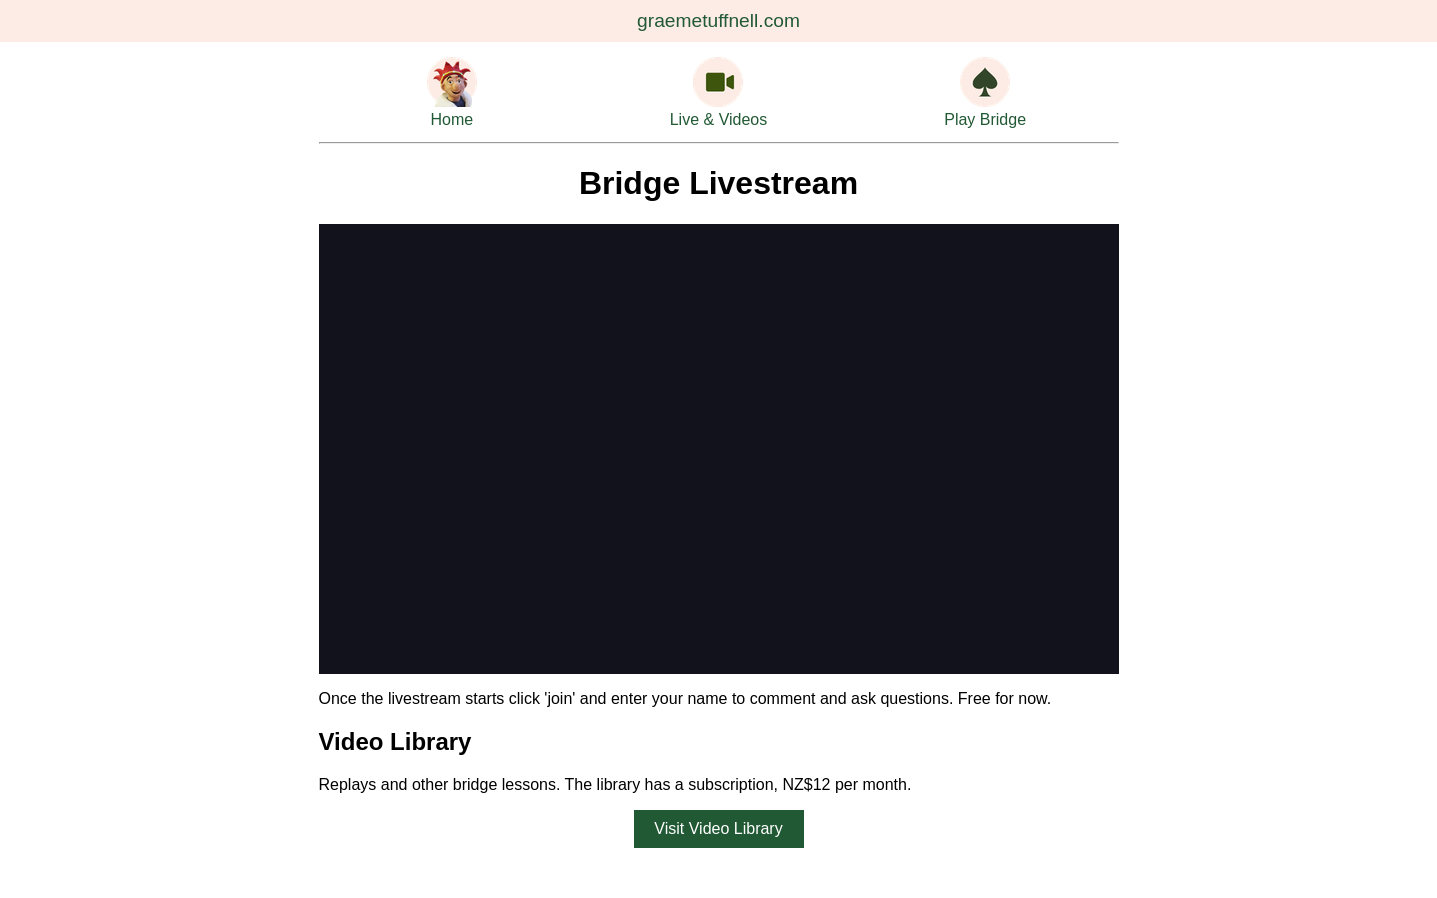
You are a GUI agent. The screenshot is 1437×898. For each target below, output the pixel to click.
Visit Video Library (718, 828)
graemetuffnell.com (718, 20)
